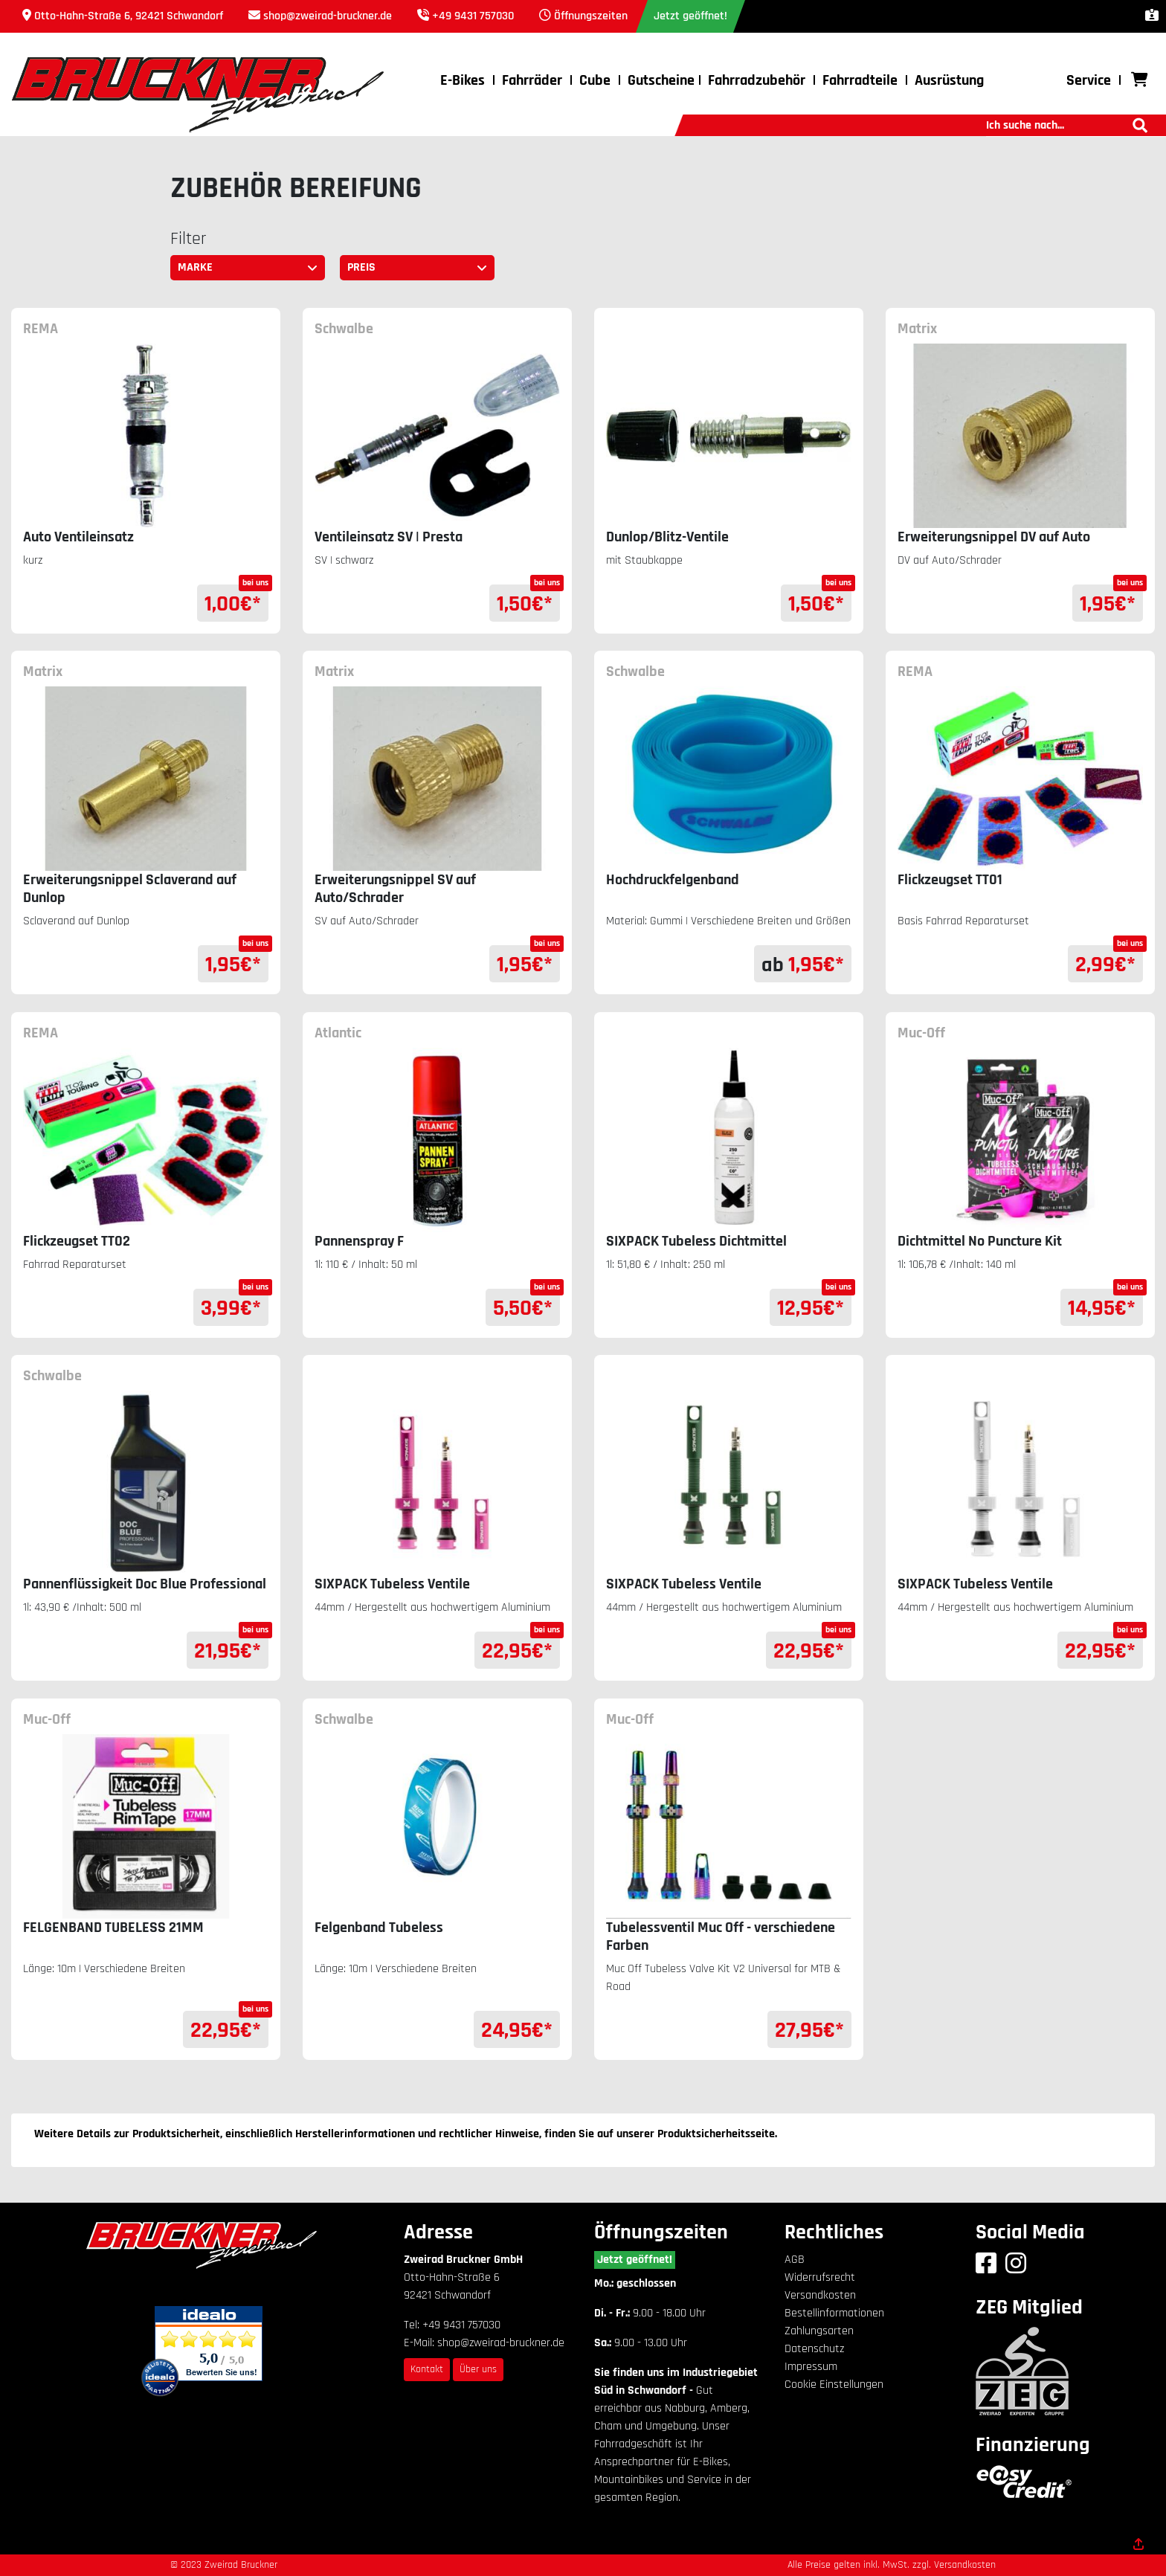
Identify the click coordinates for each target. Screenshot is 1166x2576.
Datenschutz (814, 2349)
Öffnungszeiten (591, 16)
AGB (795, 2259)
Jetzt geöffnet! (634, 2259)
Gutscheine (661, 80)
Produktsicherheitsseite (716, 2134)
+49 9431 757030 (473, 16)
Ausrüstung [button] (949, 80)
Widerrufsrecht (820, 2277)
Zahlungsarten (819, 2331)
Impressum (811, 2366)
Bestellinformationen (834, 2313)
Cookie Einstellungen (834, 2384)
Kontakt (426, 2369)
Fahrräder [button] (532, 80)
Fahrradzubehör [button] (756, 80)
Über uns (478, 2369)
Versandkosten (820, 2295)
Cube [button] (595, 80)
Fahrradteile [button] (860, 80)
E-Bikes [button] (462, 80)
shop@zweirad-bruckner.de (327, 16)
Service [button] (1088, 80)
